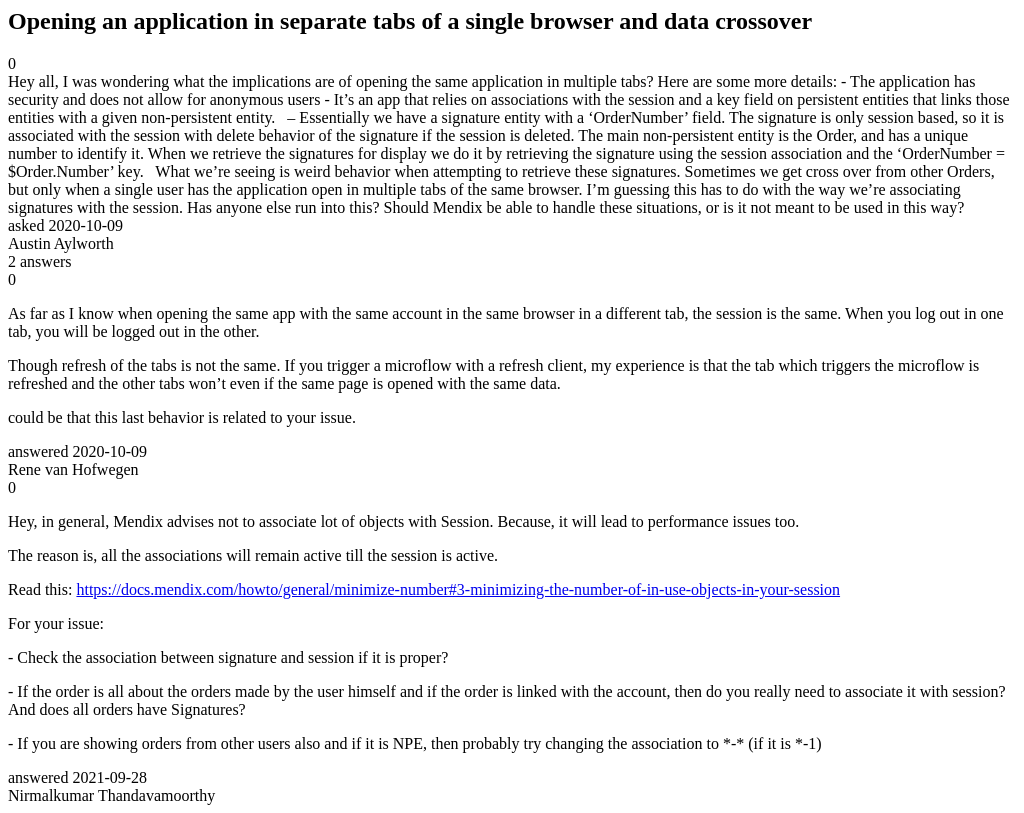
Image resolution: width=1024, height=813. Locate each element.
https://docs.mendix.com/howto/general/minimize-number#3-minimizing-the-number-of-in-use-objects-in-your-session (458, 589)
